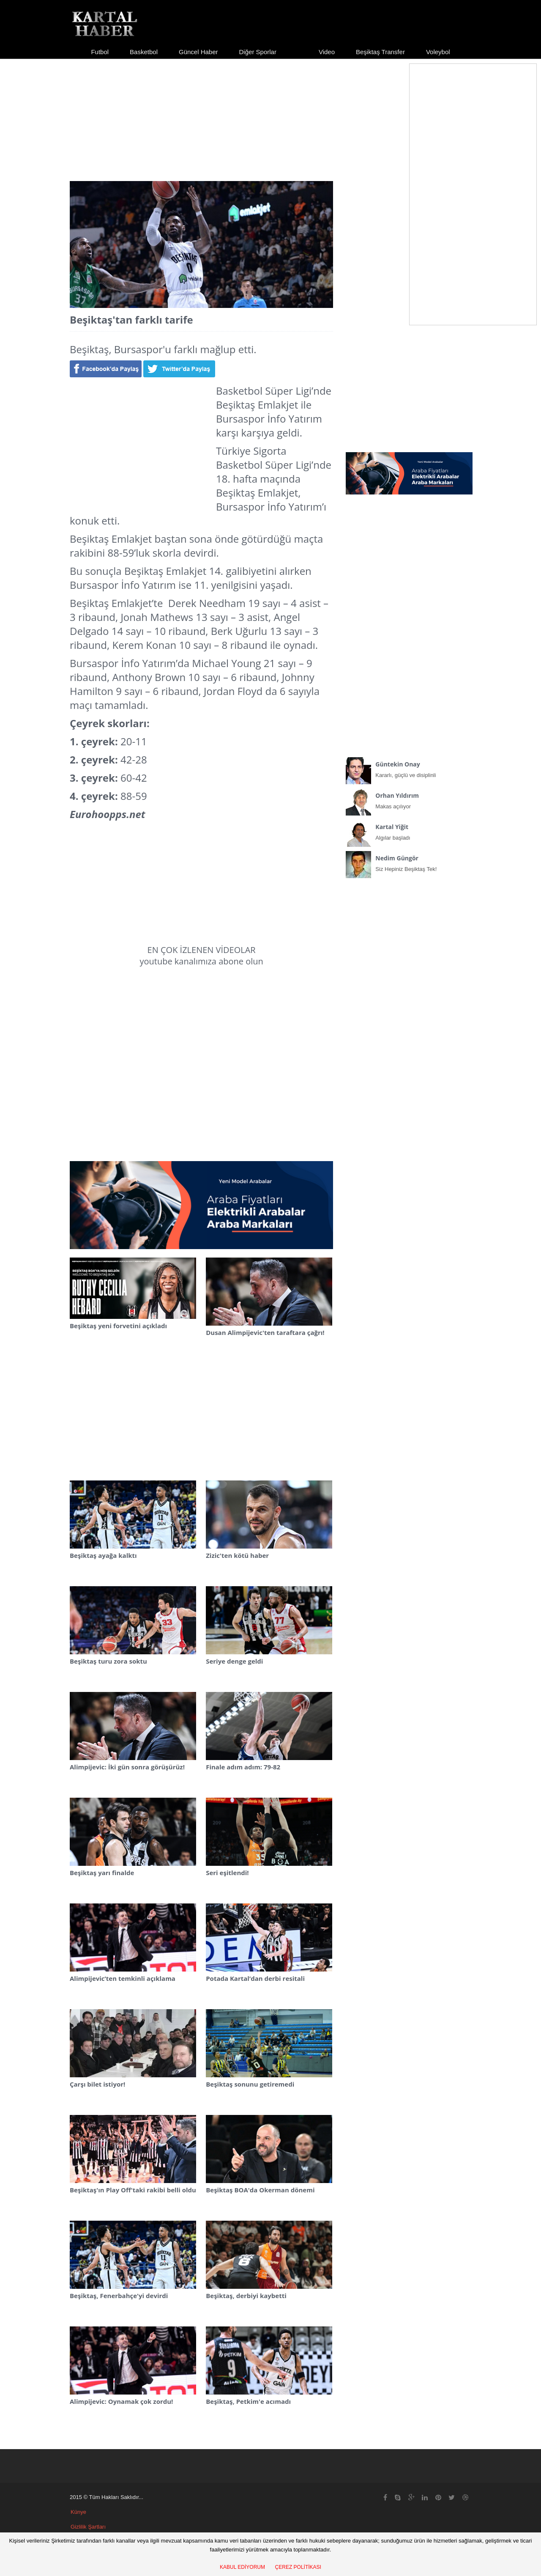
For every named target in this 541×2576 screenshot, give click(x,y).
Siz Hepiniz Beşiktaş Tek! (409, 861)
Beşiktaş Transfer (380, 51)
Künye (78, 2512)
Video (327, 51)
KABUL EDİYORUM (242, 2567)
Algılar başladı (409, 830)
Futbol (100, 51)
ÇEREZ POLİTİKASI (298, 2567)
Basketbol (144, 51)
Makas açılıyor (409, 799)
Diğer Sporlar (257, 51)
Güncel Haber (198, 51)
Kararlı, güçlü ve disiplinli (409, 767)
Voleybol (438, 51)
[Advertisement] (270, 112)
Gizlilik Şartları (88, 2527)
